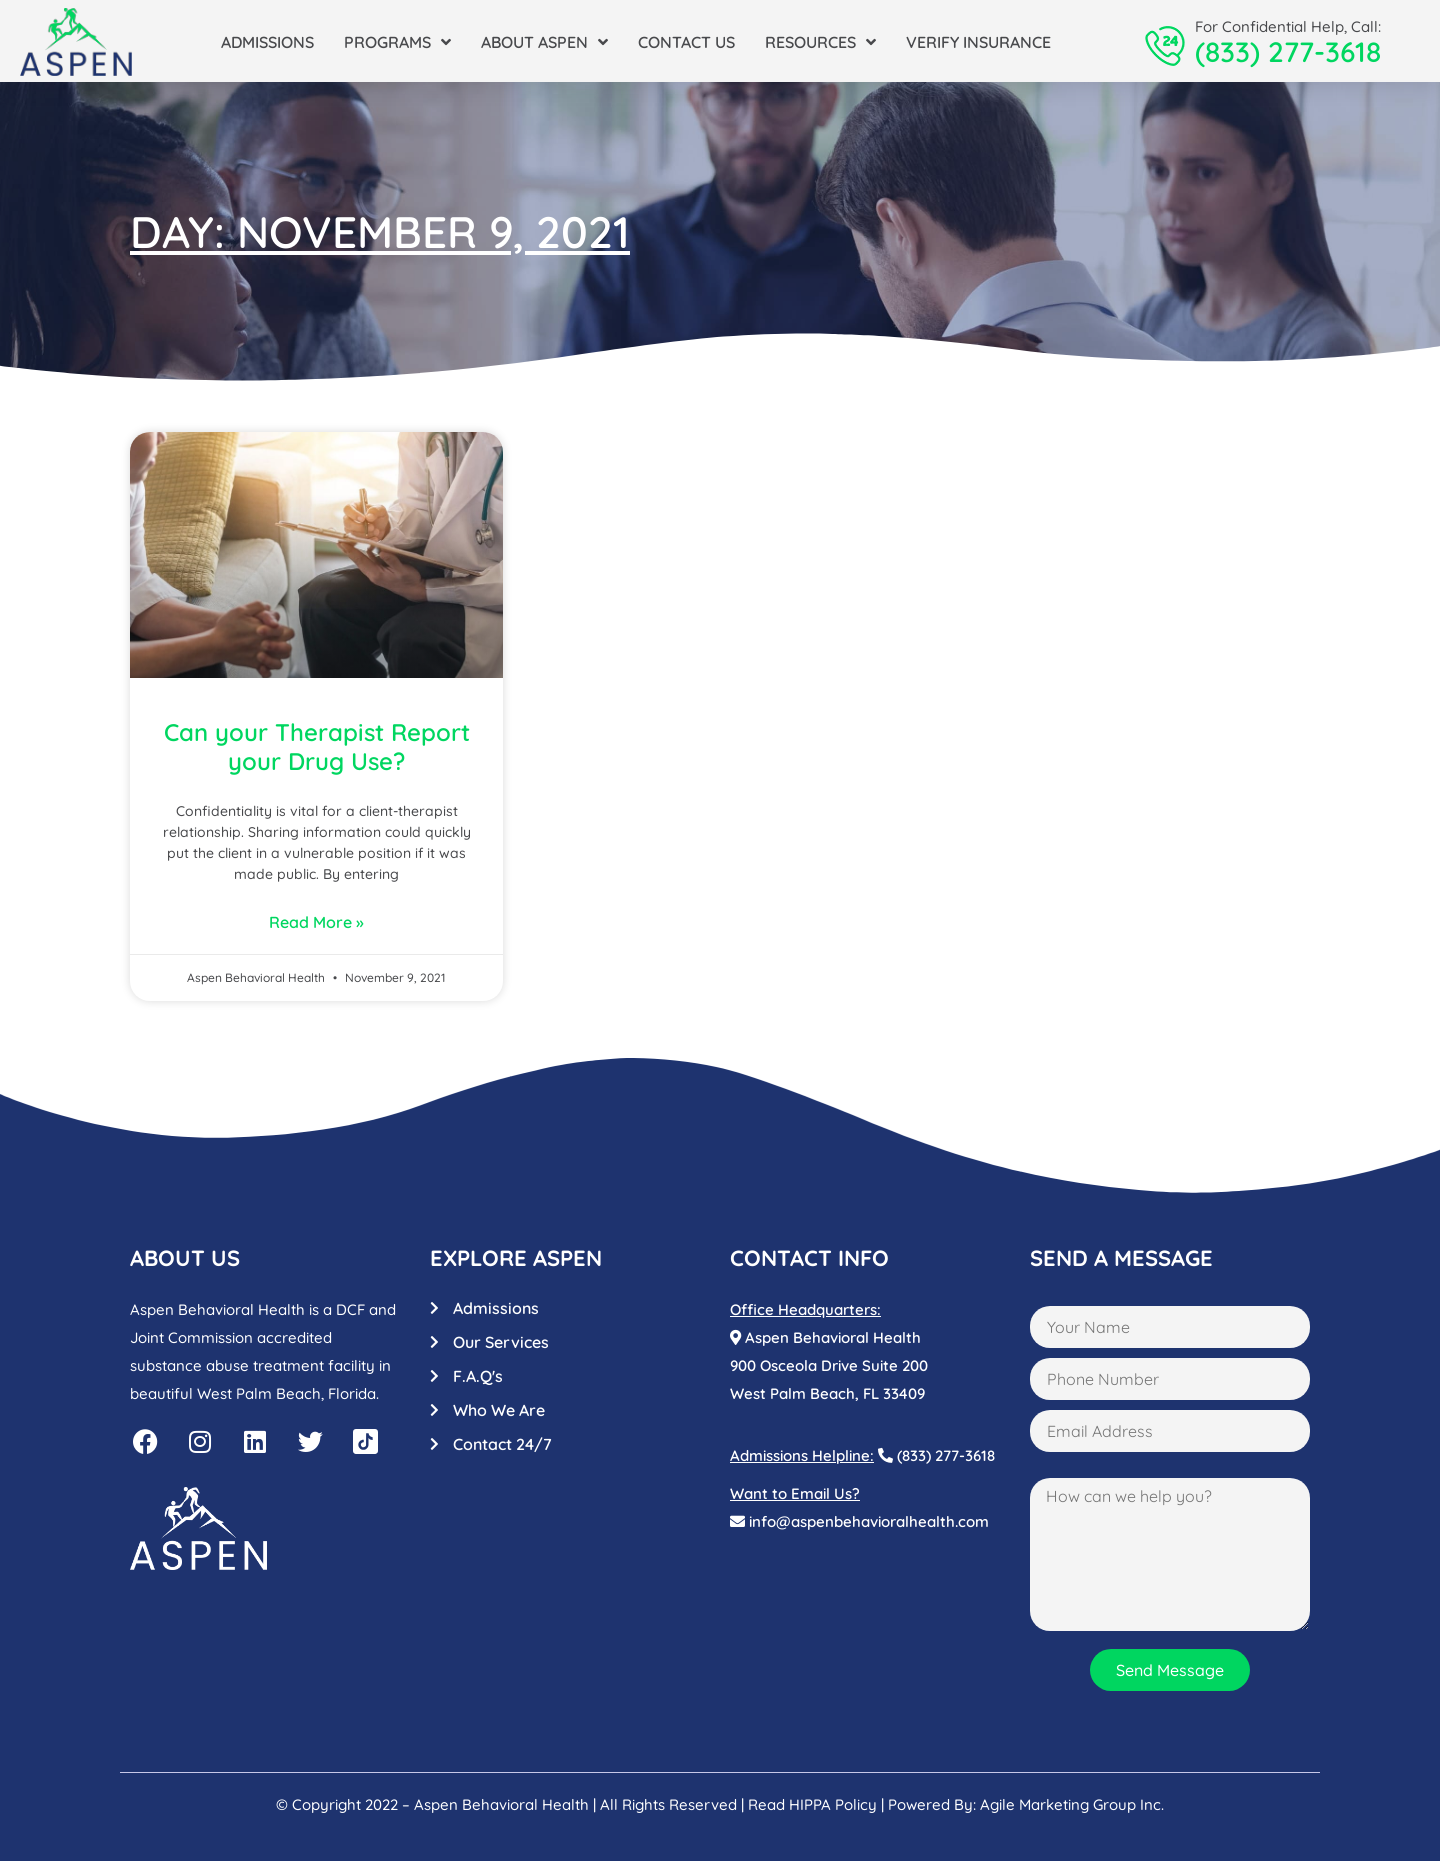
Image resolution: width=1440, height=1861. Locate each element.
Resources (820, 42)
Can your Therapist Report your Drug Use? (317, 746)
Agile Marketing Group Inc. (1072, 1804)
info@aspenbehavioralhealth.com (859, 1521)
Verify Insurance (978, 42)
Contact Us (686, 42)
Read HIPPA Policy (812, 1804)
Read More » (316, 922)
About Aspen (544, 42)
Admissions (267, 42)
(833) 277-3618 (1288, 51)
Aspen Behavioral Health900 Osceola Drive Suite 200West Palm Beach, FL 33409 (829, 1365)
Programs (397, 42)
